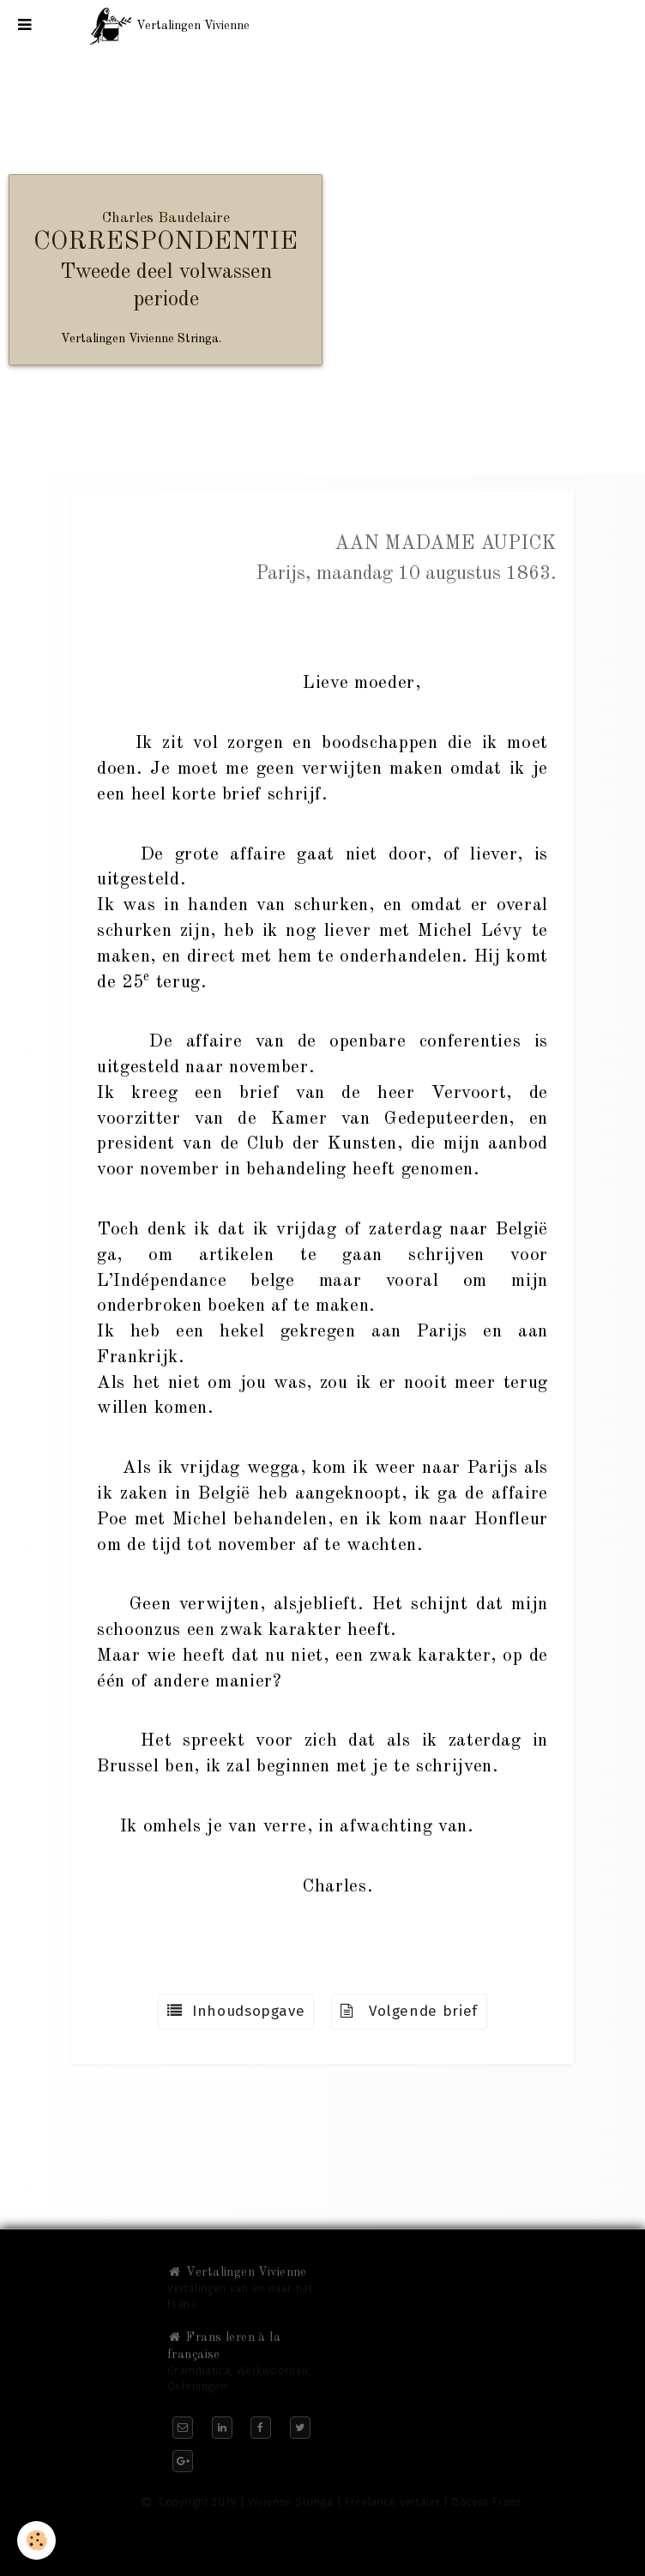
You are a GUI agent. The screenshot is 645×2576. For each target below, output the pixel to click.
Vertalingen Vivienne (237, 2272)
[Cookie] (36, 2540)
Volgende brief (409, 2011)
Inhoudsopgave (235, 2011)
